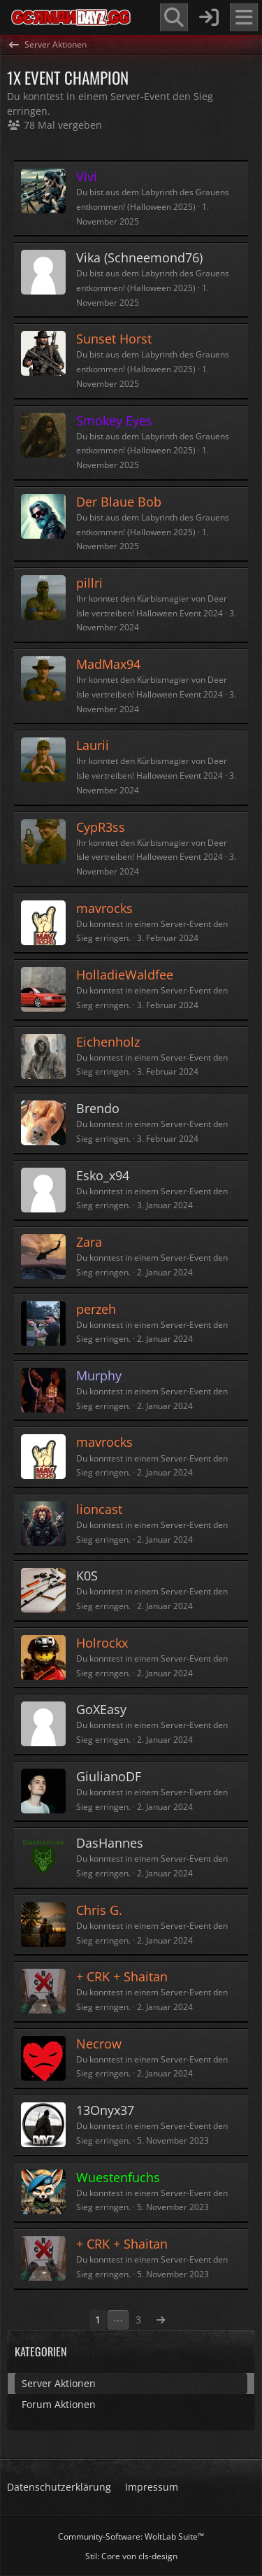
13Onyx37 (105, 2110)
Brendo (97, 1108)
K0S (87, 1575)
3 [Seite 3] (138, 2319)
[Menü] (244, 17)
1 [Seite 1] (98, 2319)
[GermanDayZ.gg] (70, 17)
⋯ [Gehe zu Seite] (118, 2319)
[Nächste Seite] (160, 2320)
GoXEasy (101, 1709)
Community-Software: (131, 2536)
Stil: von (131, 2556)
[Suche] (174, 17)
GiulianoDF (108, 1776)
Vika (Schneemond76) (139, 257)
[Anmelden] (209, 17)
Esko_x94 (102, 1175)
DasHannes (109, 1842)
